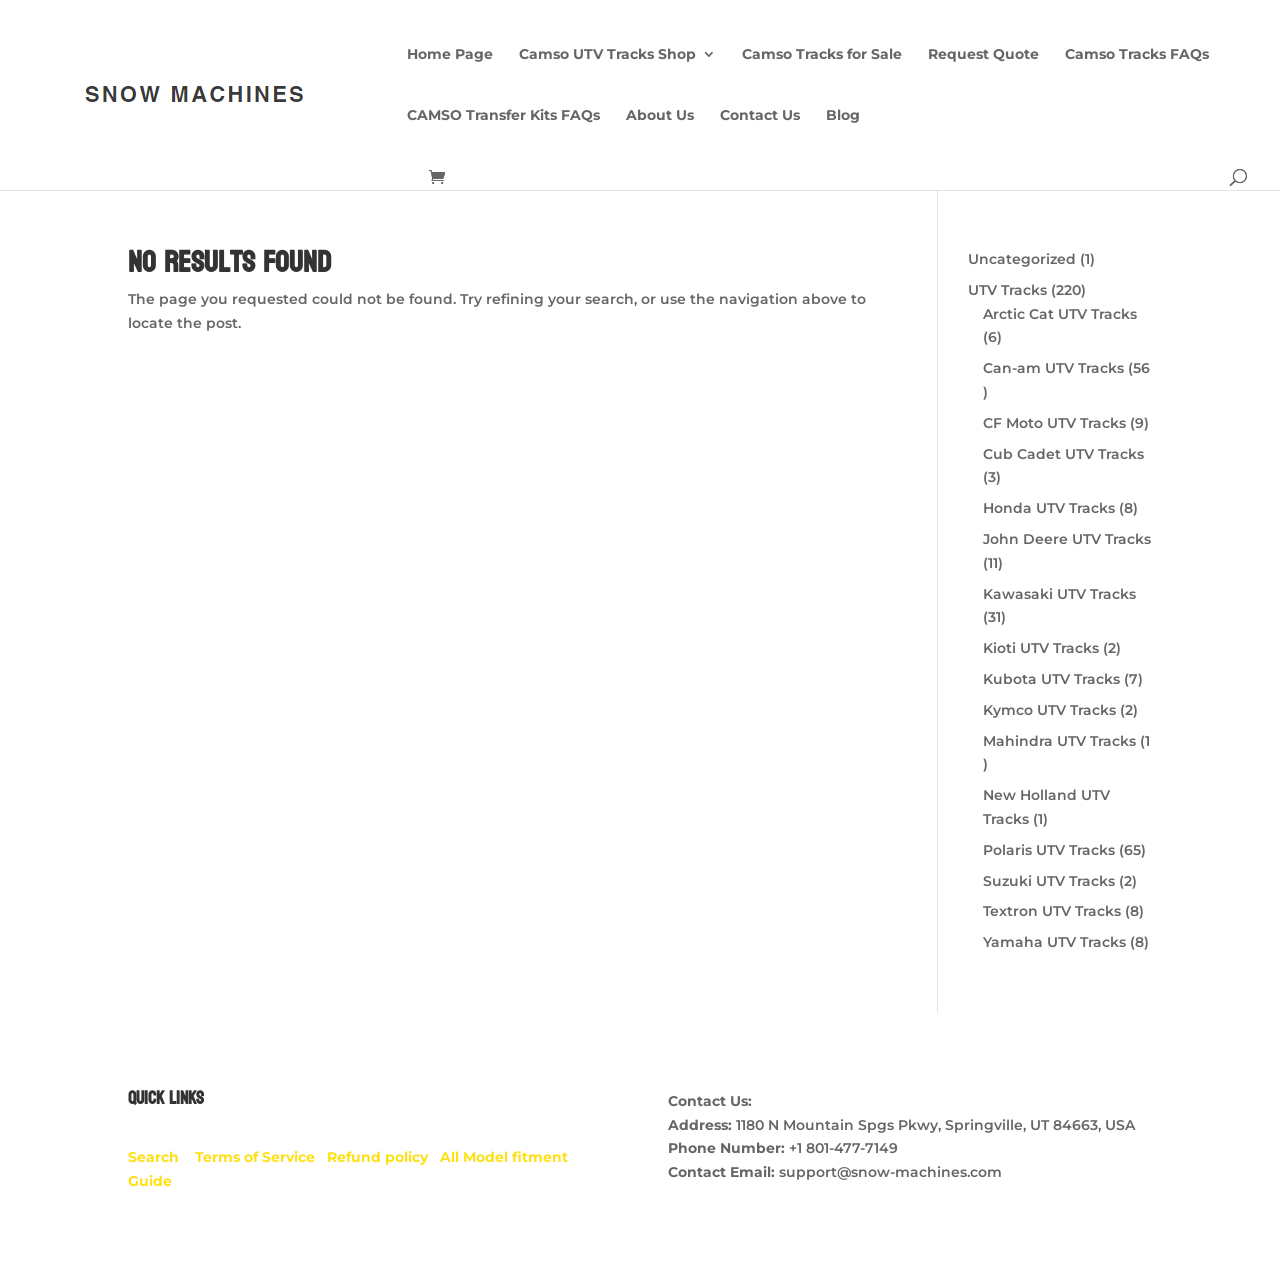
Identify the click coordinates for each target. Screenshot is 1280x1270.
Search (161, 1157)
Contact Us (760, 116)
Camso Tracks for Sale (822, 55)
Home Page (450, 55)
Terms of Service (261, 1157)
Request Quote (983, 55)
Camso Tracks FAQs (1137, 55)
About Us (660, 116)
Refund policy (383, 1157)
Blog (843, 116)
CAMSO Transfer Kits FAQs (503, 116)
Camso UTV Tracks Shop (607, 55)
